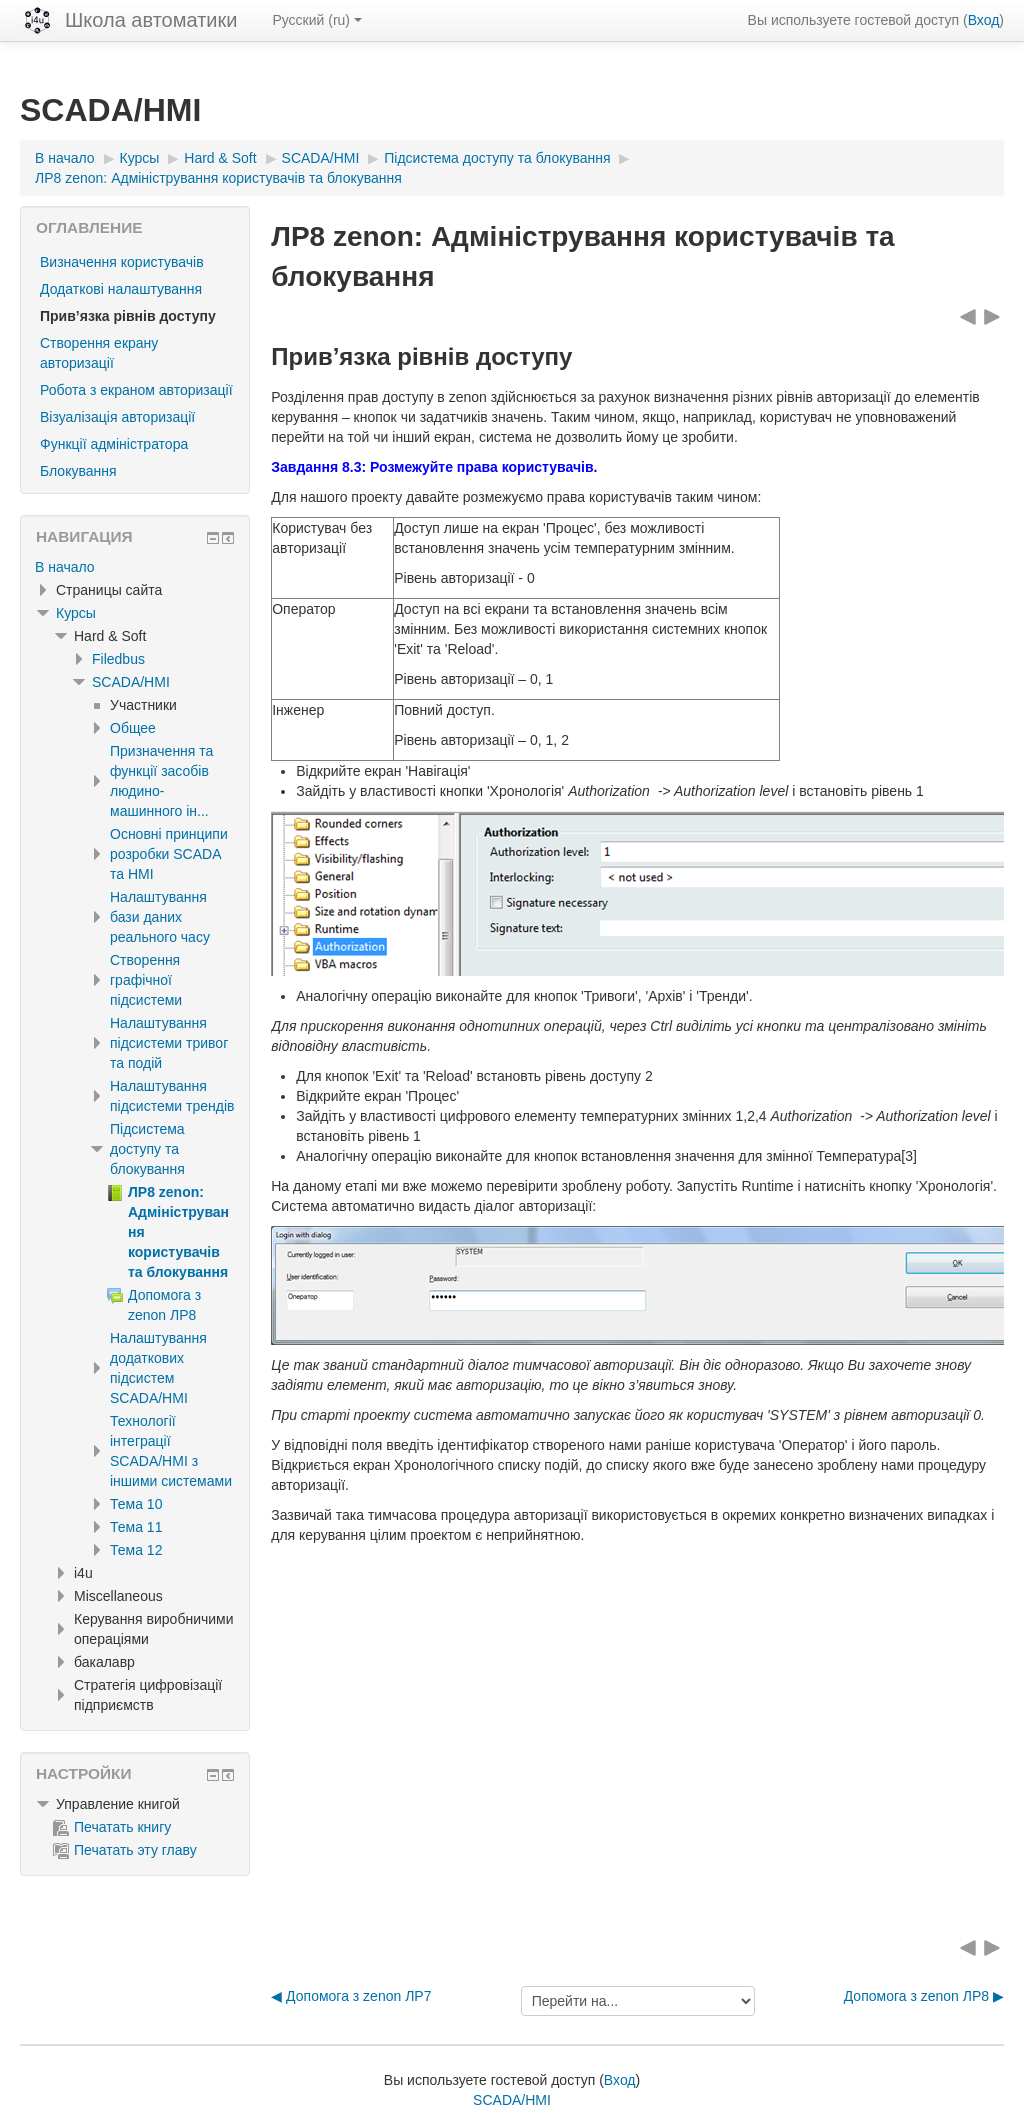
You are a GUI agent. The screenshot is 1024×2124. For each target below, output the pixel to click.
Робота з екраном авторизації (136, 390)
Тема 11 (136, 1527)
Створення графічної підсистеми (146, 980)
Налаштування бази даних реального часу (160, 917)
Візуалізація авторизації (117, 417)
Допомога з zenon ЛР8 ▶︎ (924, 1996)
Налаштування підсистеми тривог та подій (169, 1043)
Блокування (78, 471)
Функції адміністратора (114, 444)
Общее (133, 728)
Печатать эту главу (125, 1850)
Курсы (76, 613)
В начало (65, 567)
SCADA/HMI (131, 682)
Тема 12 (136, 1550)
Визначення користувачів (122, 262)
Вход (984, 20)
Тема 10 (136, 1504)
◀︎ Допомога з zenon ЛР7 (351, 1996)
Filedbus (118, 659)
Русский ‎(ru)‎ (317, 20)
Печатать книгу (112, 1827)
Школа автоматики (151, 20)
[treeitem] (135, 567)
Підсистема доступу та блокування (147, 1149)
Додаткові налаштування (121, 289)
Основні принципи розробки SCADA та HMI (169, 854)
